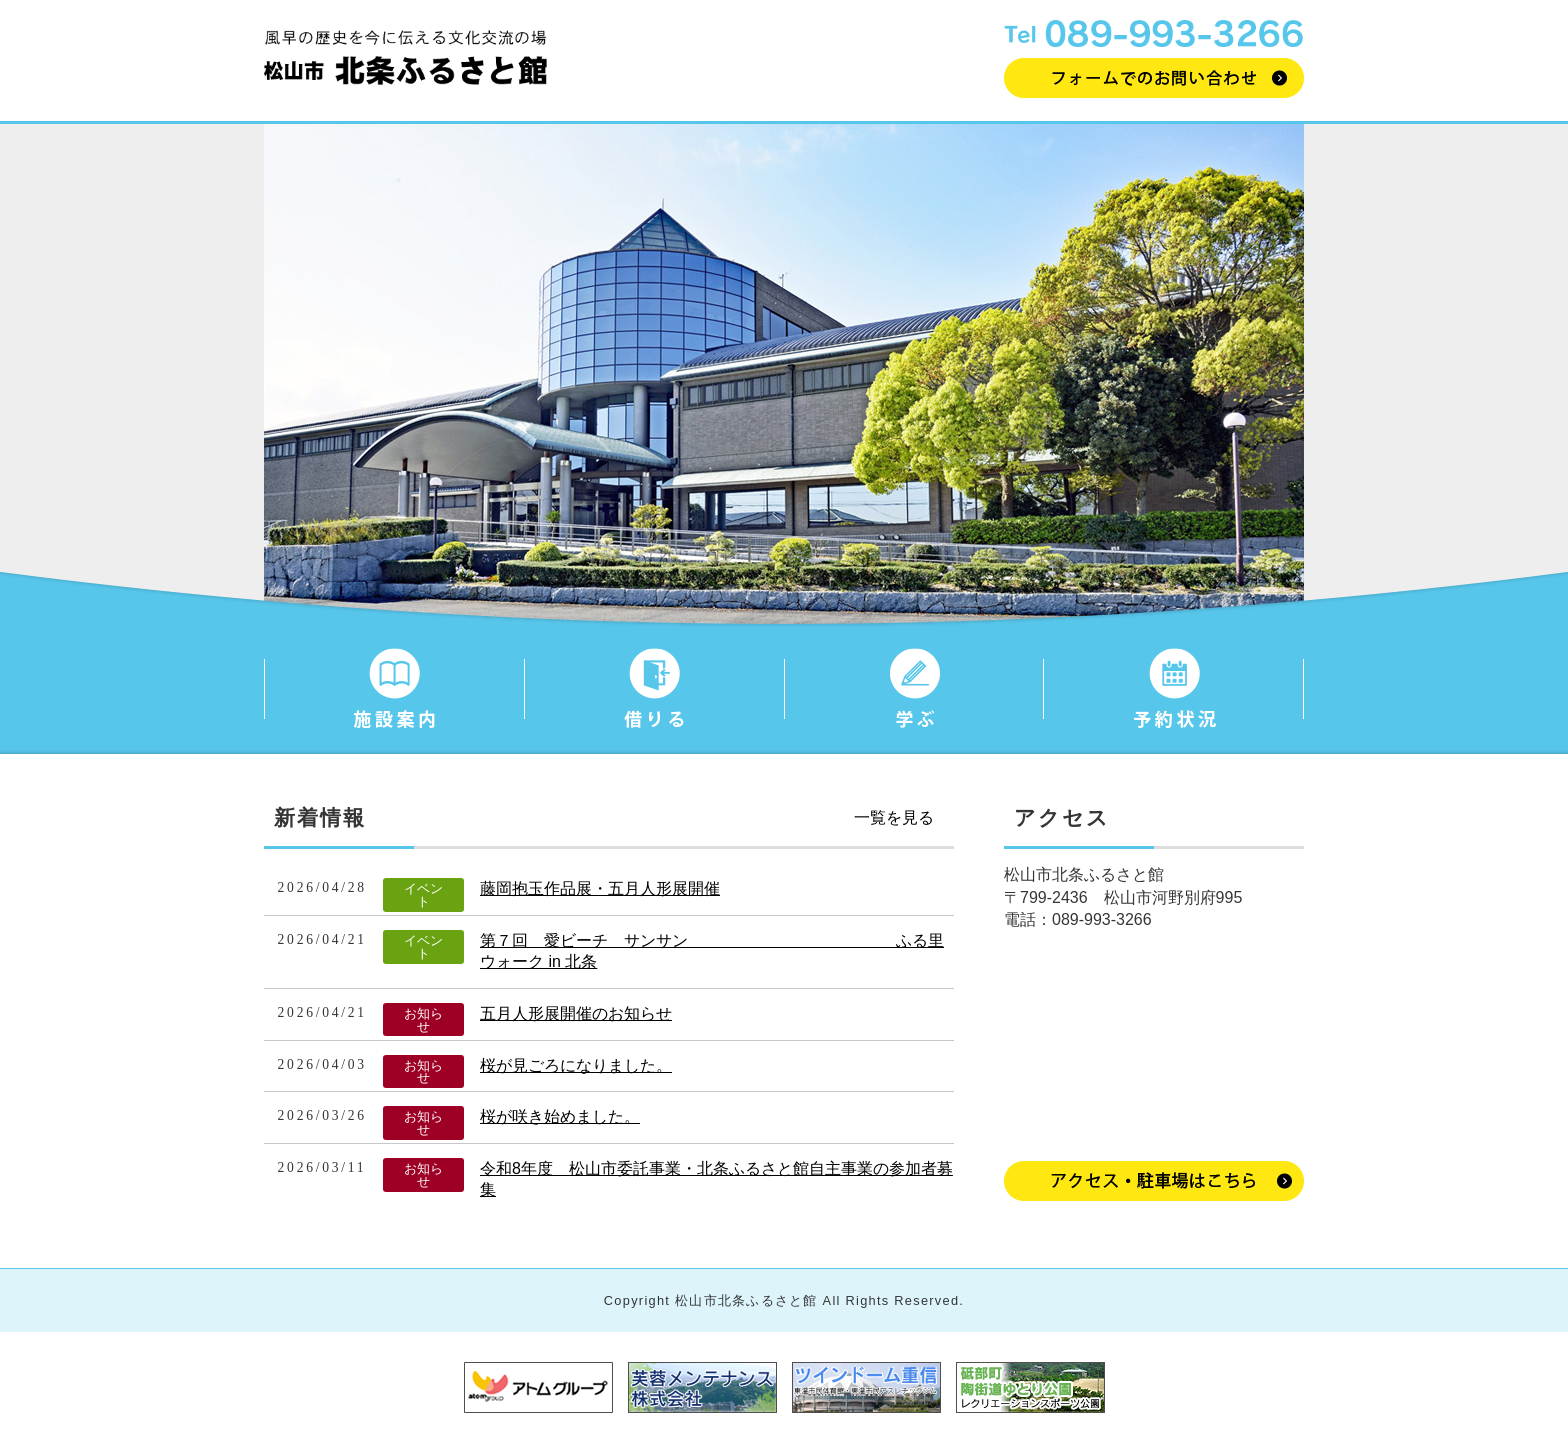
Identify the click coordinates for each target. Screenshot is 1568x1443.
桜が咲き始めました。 (560, 1116)
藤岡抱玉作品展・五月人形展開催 (600, 888)
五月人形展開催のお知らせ (576, 1013)
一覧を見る (894, 817)
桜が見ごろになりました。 (576, 1065)
